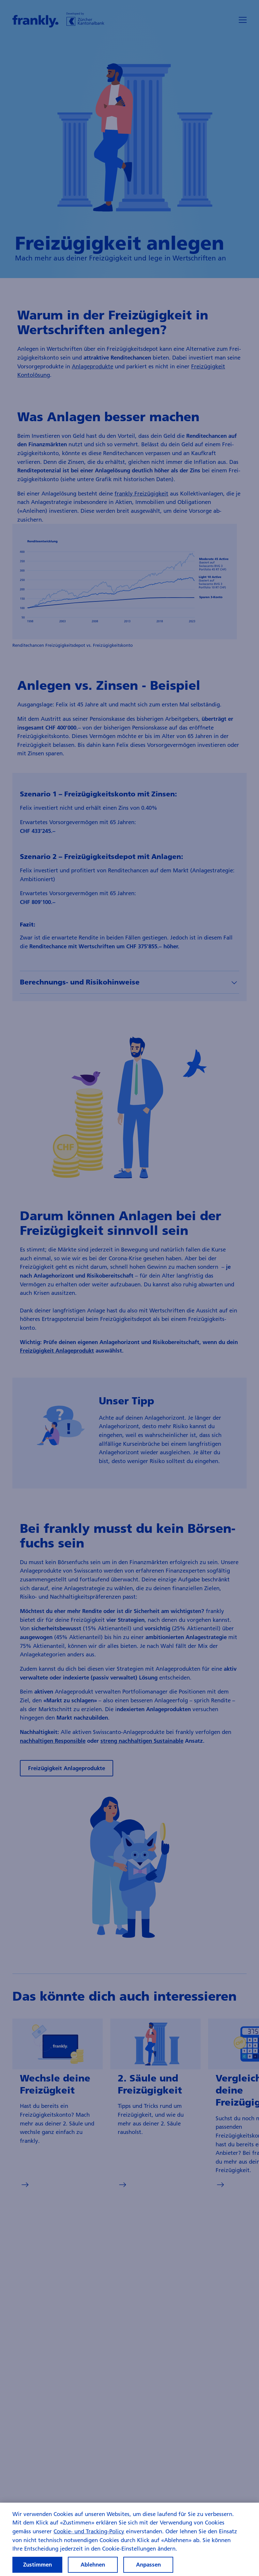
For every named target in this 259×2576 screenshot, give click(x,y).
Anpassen (148, 2564)
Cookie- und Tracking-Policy (88, 2531)
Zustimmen (37, 2564)
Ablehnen (93, 2564)
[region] (129, 2539)
